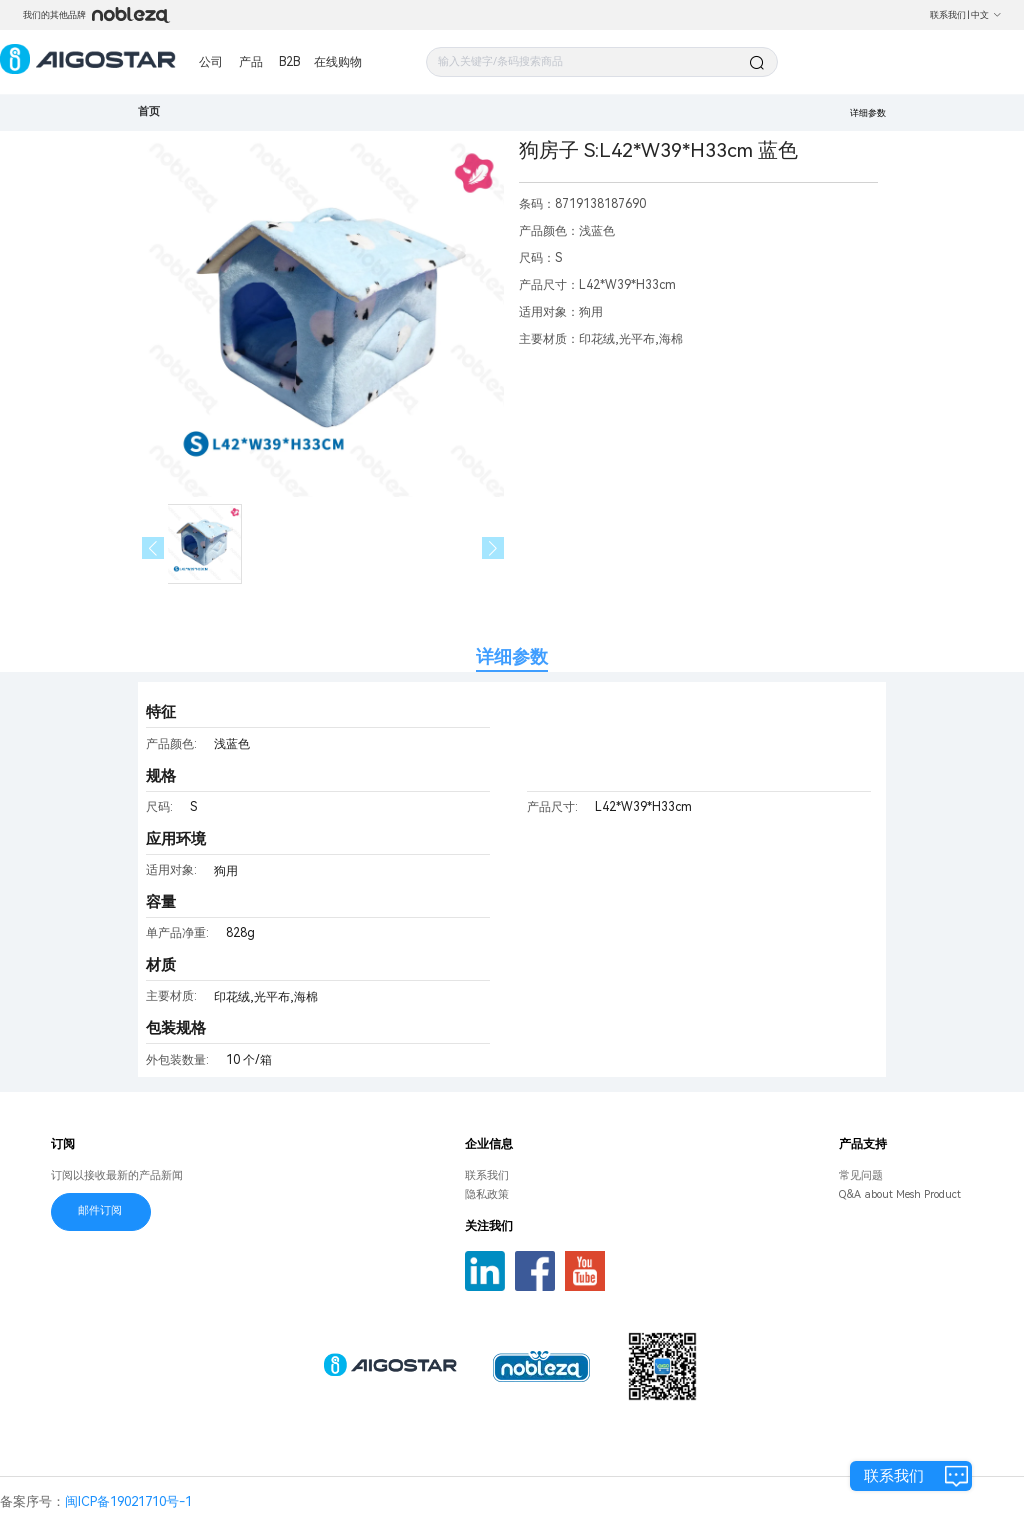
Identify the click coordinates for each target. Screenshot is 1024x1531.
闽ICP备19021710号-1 (128, 1501)
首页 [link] (149, 111)
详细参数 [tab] (512, 656)
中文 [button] (986, 15)
